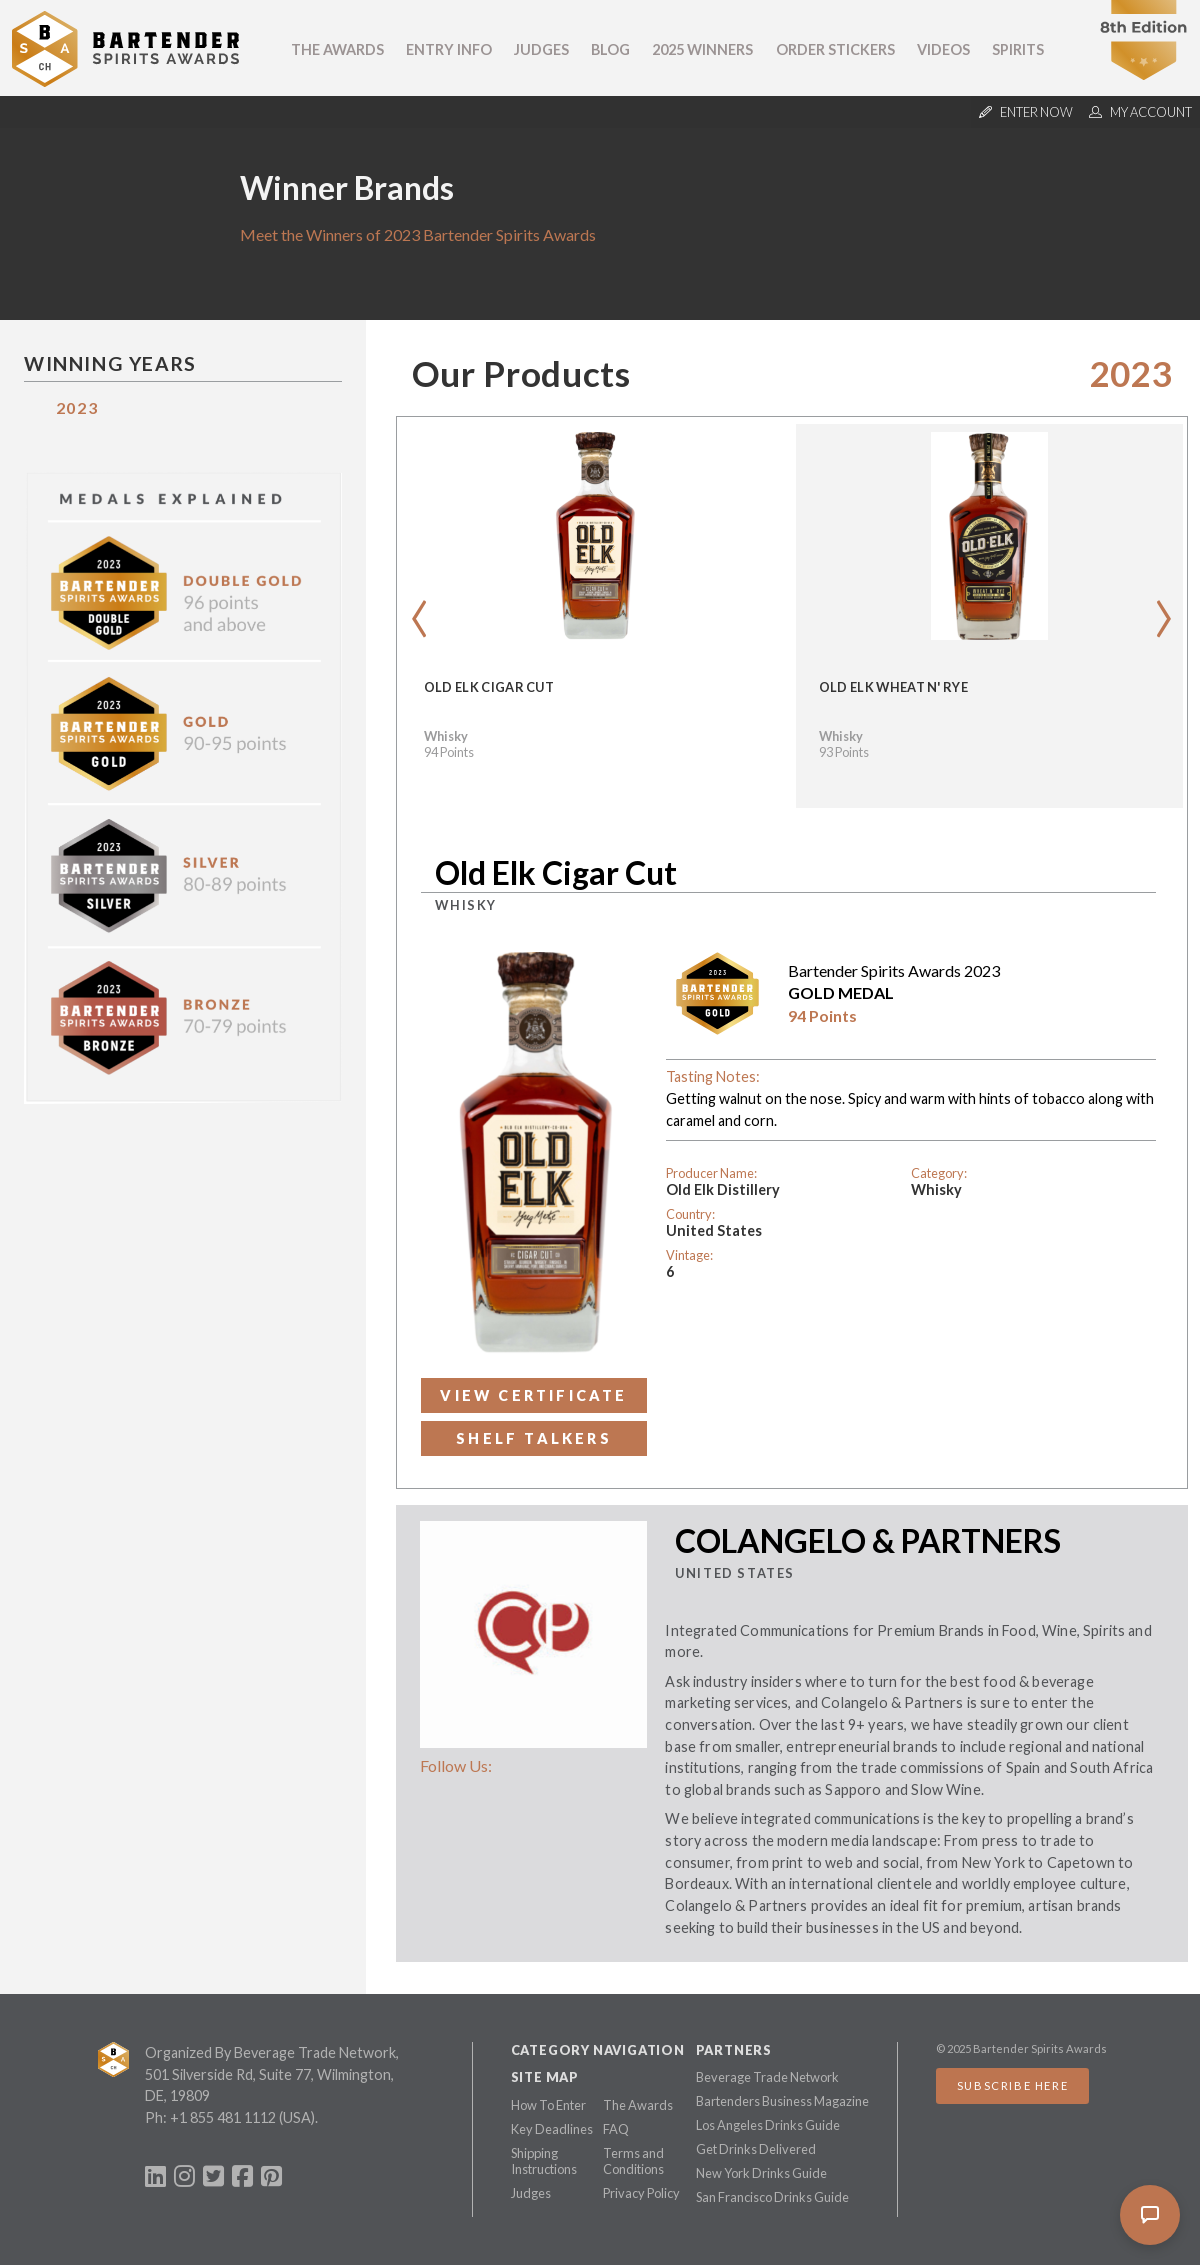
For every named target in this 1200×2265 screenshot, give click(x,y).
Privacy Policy (641, 2193)
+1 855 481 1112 (223, 2117)
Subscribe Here (1012, 2085)
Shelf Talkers (534, 1438)
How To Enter (548, 2105)
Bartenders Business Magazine (782, 2101)
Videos (943, 49)
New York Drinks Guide (761, 2173)
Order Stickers (835, 49)
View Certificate (533, 1395)
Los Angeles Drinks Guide (768, 2125)
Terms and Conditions (633, 2161)
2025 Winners (702, 49)
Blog (610, 49)
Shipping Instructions (544, 2161)
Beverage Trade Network (767, 2077)
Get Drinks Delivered (756, 2149)
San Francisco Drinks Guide (772, 2197)
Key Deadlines (552, 2129)
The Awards (337, 49)
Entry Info (449, 49)
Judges (541, 49)
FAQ (616, 2129)
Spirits (1018, 49)
